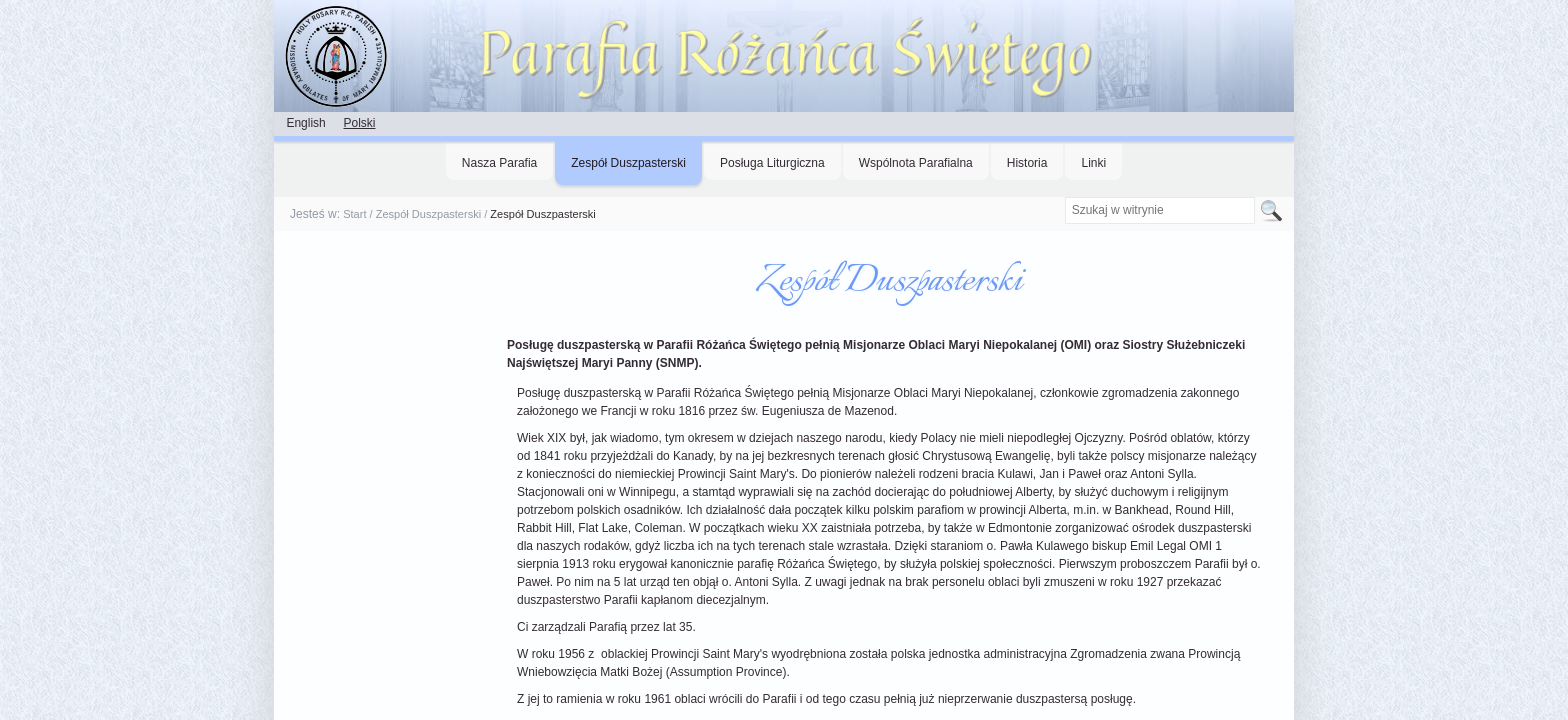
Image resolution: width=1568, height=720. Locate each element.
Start (354, 214)
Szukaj (1063, 196)
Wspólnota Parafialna (916, 163)
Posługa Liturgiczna (772, 163)
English (305, 123)
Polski (359, 123)
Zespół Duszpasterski (628, 163)
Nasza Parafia (499, 163)
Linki (1093, 163)
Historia (1027, 163)
